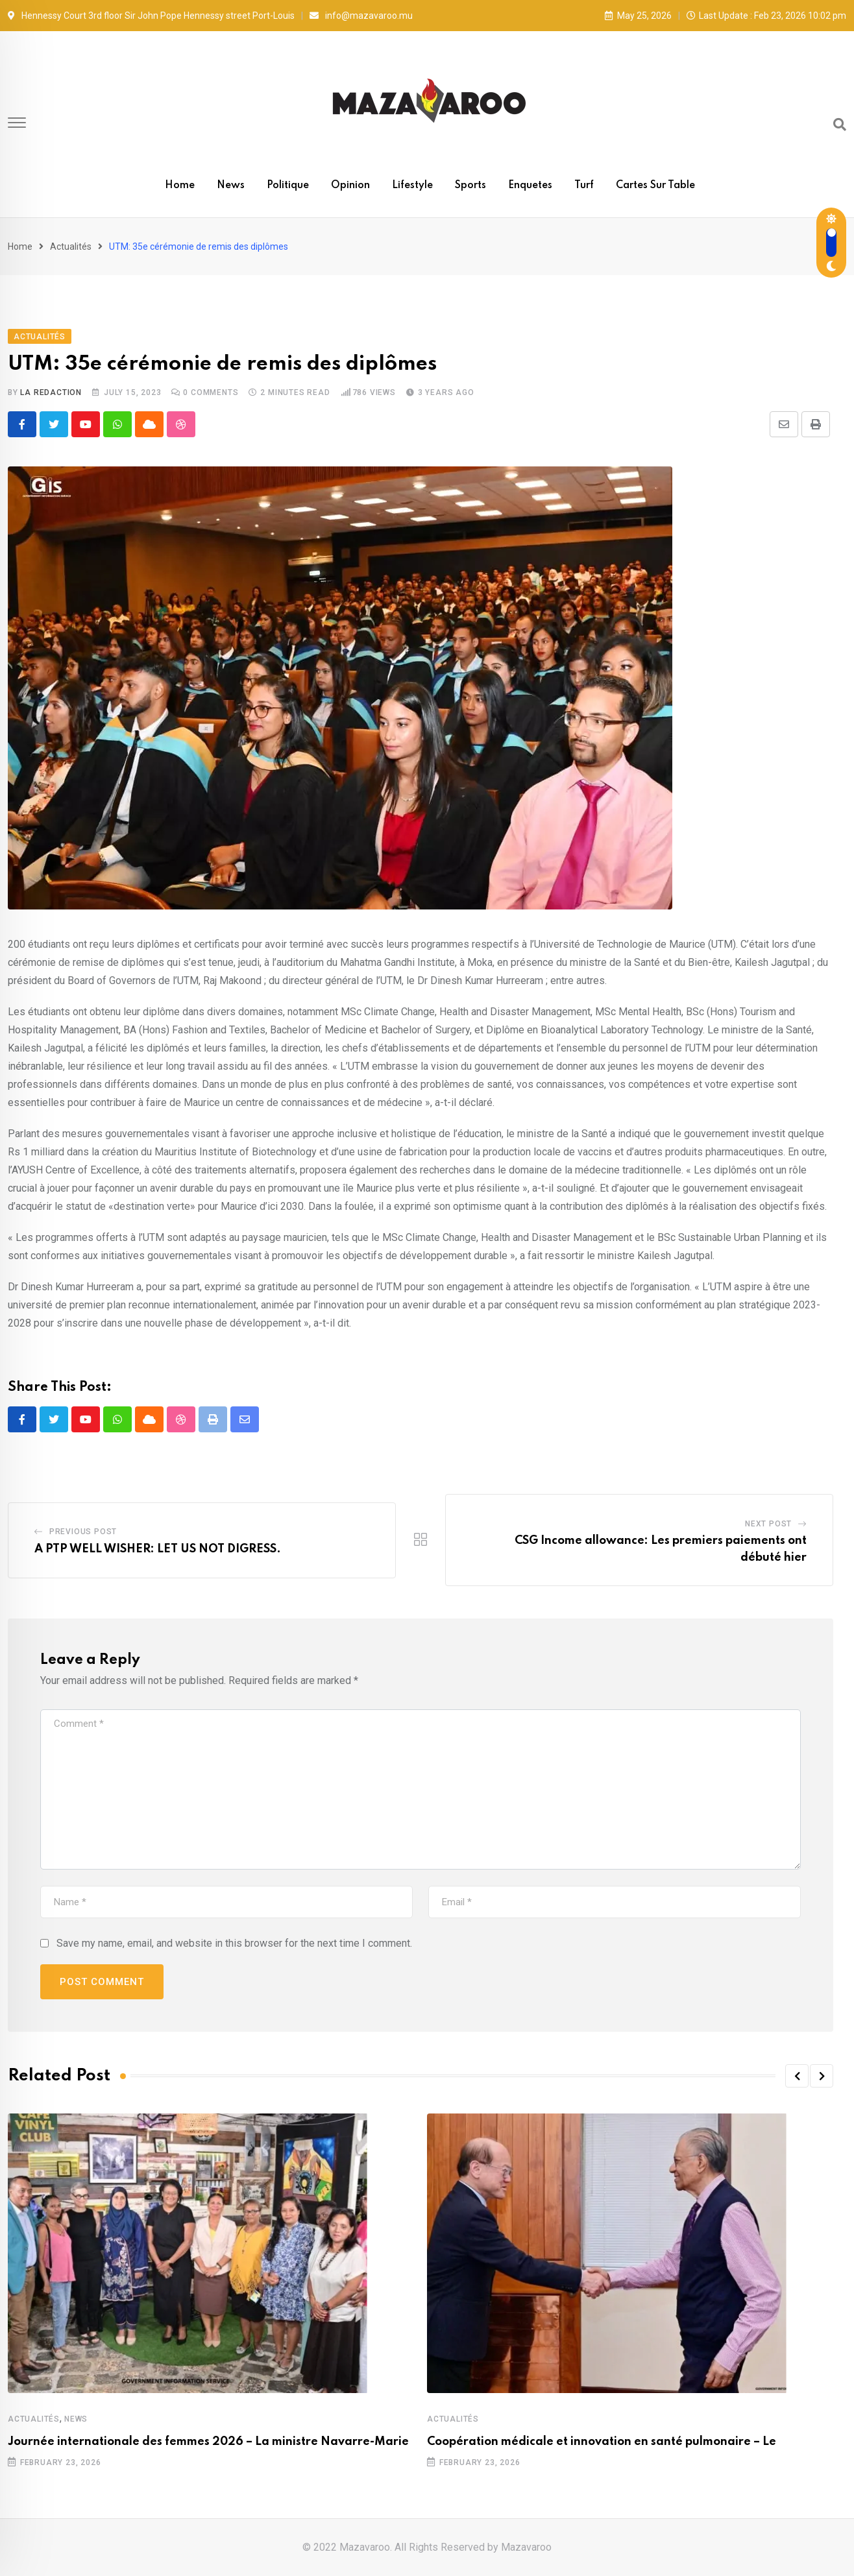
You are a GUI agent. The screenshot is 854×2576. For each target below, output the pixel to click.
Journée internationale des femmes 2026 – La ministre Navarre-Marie (208, 2442)
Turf (584, 185)
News (231, 185)
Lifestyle (412, 185)
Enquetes (530, 185)
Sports (470, 185)
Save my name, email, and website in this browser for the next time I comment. (234, 1943)
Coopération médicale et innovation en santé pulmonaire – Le (601, 2442)
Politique (288, 185)
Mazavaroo (526, 2547)
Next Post (768, 1523)
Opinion (350, 185)
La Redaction (51, 392)
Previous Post (83, 1531)
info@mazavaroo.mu (369, 15)
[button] (797, 2076)
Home (180, 185)
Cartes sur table (655, 185)
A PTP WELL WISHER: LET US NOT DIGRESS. (157, 1549)
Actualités (71, 246)
